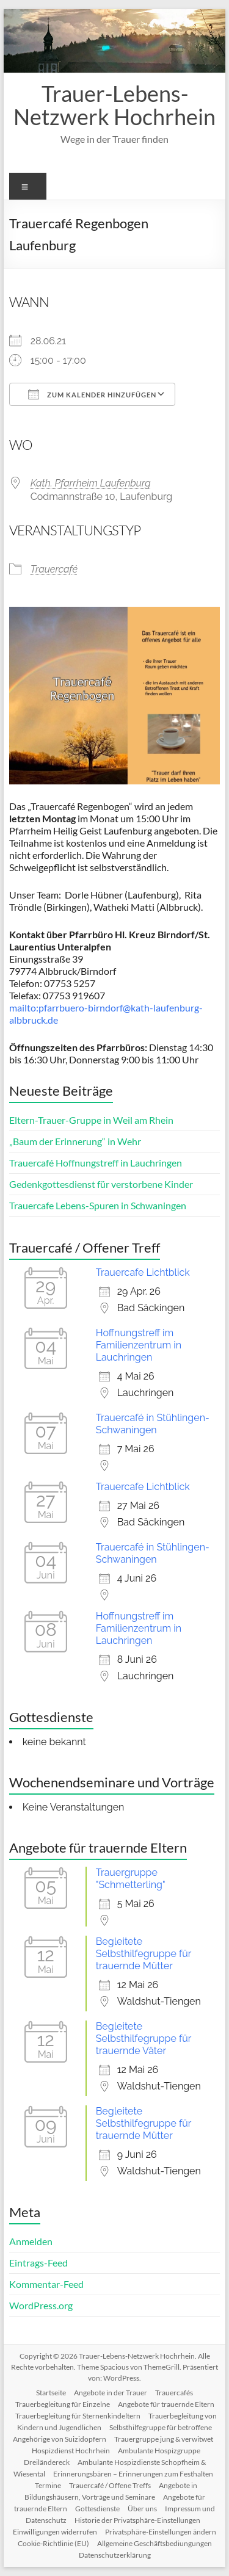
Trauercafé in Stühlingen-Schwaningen (152, 1424)
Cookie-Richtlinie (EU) (53, 2543)
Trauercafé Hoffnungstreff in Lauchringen (95, 1162)
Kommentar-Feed (46, 2284)
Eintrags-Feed (38, 2262)
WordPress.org (41, 2305)
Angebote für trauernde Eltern (166, 2404)
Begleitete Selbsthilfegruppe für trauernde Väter (143, 2039)
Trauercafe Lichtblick (143, 1272)
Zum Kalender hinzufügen (92, 394)
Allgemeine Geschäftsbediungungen (154, 2543)
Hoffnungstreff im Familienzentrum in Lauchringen (138, 1345)
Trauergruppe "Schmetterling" (130, 1878)
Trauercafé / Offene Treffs (110, 2485)
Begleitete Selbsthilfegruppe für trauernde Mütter (143, 1954)
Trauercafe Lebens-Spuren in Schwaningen (97, 1205)
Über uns (142, 2508)
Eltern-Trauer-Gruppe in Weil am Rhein (91, 1120)
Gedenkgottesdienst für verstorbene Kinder (101, 1184)
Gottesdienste (97, 2508)
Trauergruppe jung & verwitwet (163, 2439)
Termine (48, 2485)
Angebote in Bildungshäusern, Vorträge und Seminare (111, 2491)
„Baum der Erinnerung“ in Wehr (75, 1141)
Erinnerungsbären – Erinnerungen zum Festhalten (133, 2473)
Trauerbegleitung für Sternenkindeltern (77, 2415)
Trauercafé (54, 569)
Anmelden (31, 2241)
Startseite (51, 2392)
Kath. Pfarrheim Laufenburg (91, 483)
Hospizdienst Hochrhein (71, 2450)
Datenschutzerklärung (115, 2555)
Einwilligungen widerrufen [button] (55, 2531)
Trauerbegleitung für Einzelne (62, 2404)
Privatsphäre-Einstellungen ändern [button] (160, 2531)
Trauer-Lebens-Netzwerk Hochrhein (114, 105)
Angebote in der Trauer (110, 2392)
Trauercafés (174, 2392)
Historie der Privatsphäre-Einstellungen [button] (137, 2520)
